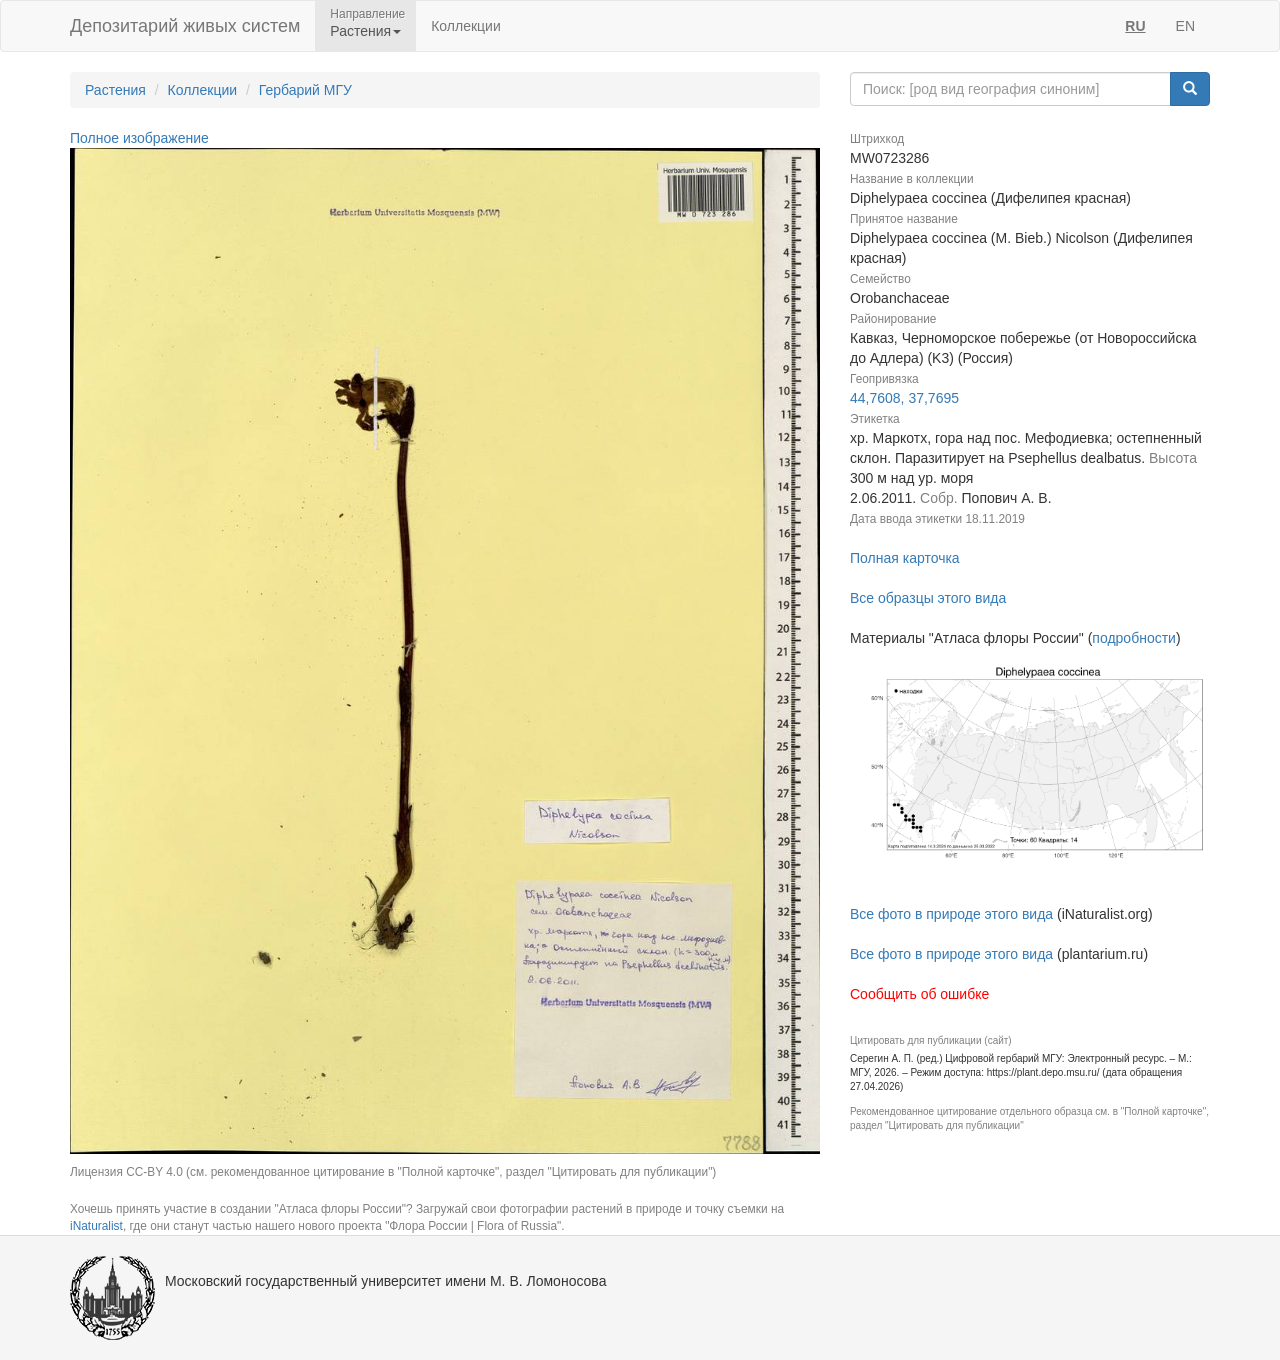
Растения (115, 90)
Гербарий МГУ (305, 90)
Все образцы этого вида (928, 598)
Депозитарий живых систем (185, 26)
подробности (1134, 638)
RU (1135, 26)
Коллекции (466, 26)
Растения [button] (365, 31)
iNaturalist (96, 1226)
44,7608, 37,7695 (904, 398)
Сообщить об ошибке (919, 994)
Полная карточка (905, 558)
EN (1185, 26)
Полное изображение (139, 138)
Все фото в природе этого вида (951, 914)
